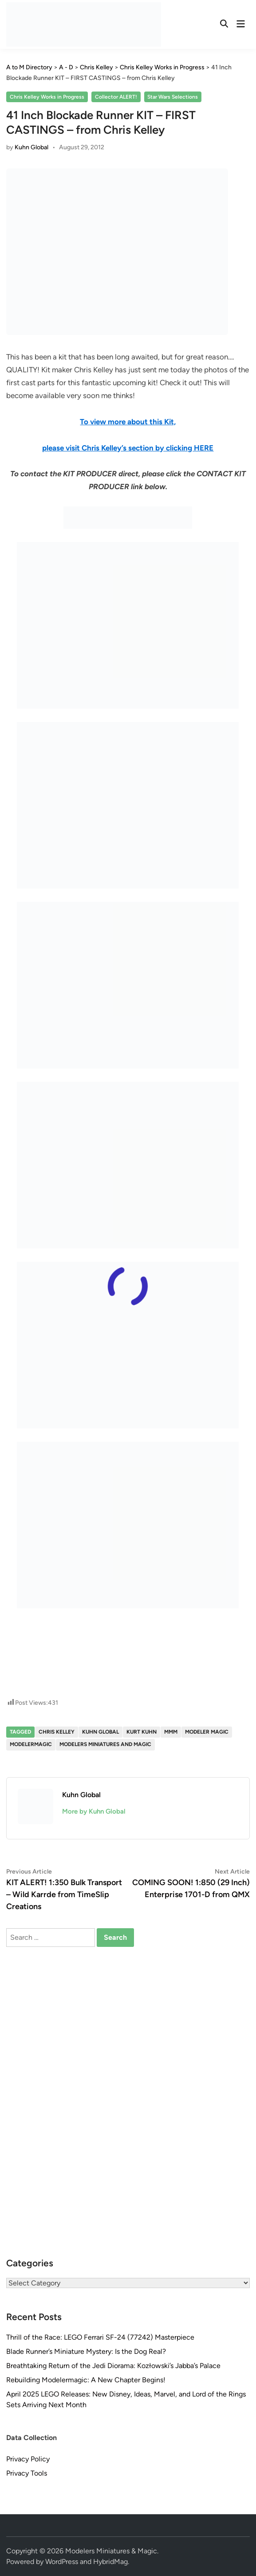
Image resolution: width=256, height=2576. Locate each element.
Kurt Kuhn (141, 1732)
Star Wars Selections (172, 97)
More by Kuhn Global (94, 1811)
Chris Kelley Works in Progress (47, 97)
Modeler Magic (206, 1732)
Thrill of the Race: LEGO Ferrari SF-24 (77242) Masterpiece (100, 2337)
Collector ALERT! (116, 97)
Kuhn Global (31, 147)
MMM (170, 1732)
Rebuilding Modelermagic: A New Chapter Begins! (85, 2380)
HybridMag (110, 2561)
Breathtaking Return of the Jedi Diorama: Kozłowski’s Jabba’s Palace (113, 2365)
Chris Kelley (57, 1732)
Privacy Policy (28, 2459)
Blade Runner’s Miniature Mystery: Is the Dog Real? (86, 2351)
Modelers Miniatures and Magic (105, 1744)
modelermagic (31, 1744)
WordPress (61, 2561)
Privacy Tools (26, 2473)
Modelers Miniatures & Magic (111, 2551)
